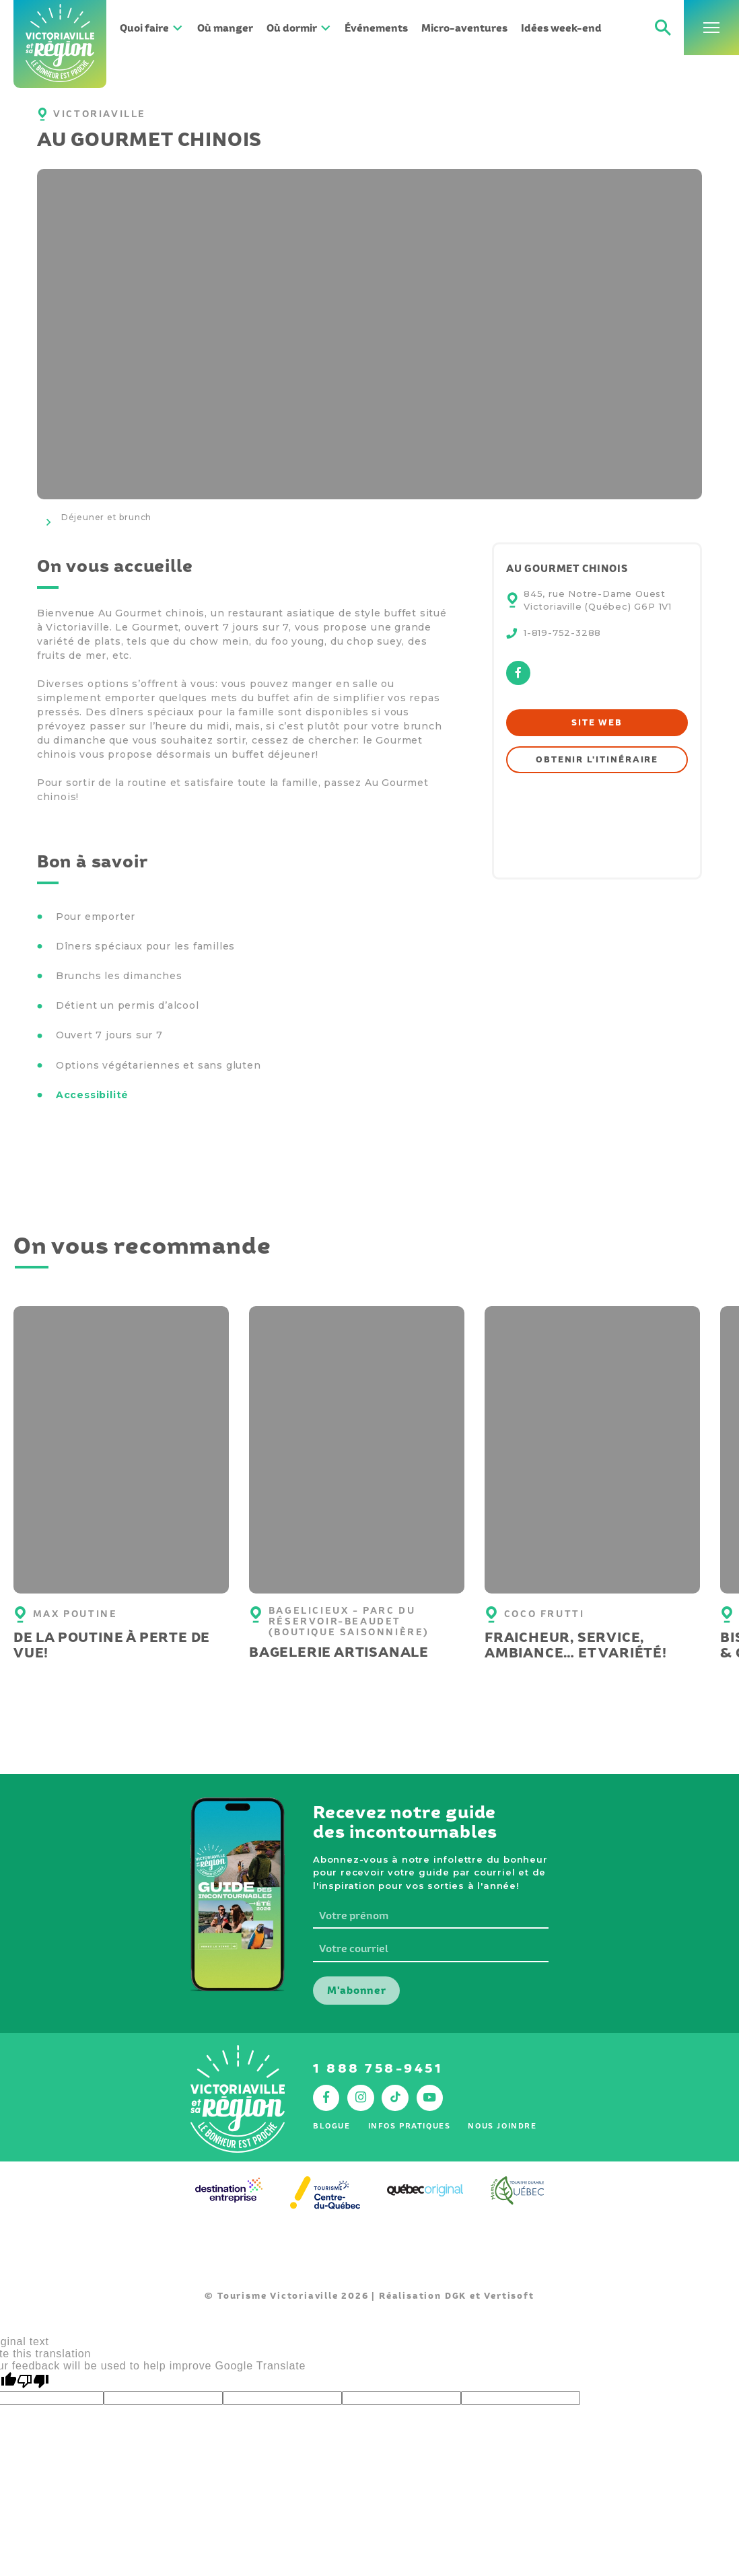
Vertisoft (509, 2296)
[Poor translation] (33, 2381)
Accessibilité (92, 1095)
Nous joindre (502, 2126)
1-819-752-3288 (562, 632)
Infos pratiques (409, 2126)
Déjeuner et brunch (106, 517)
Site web (597, 722)
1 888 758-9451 (378, 2068)
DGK (455, 2296)
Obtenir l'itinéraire (597, 759)
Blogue (331, 2126)
